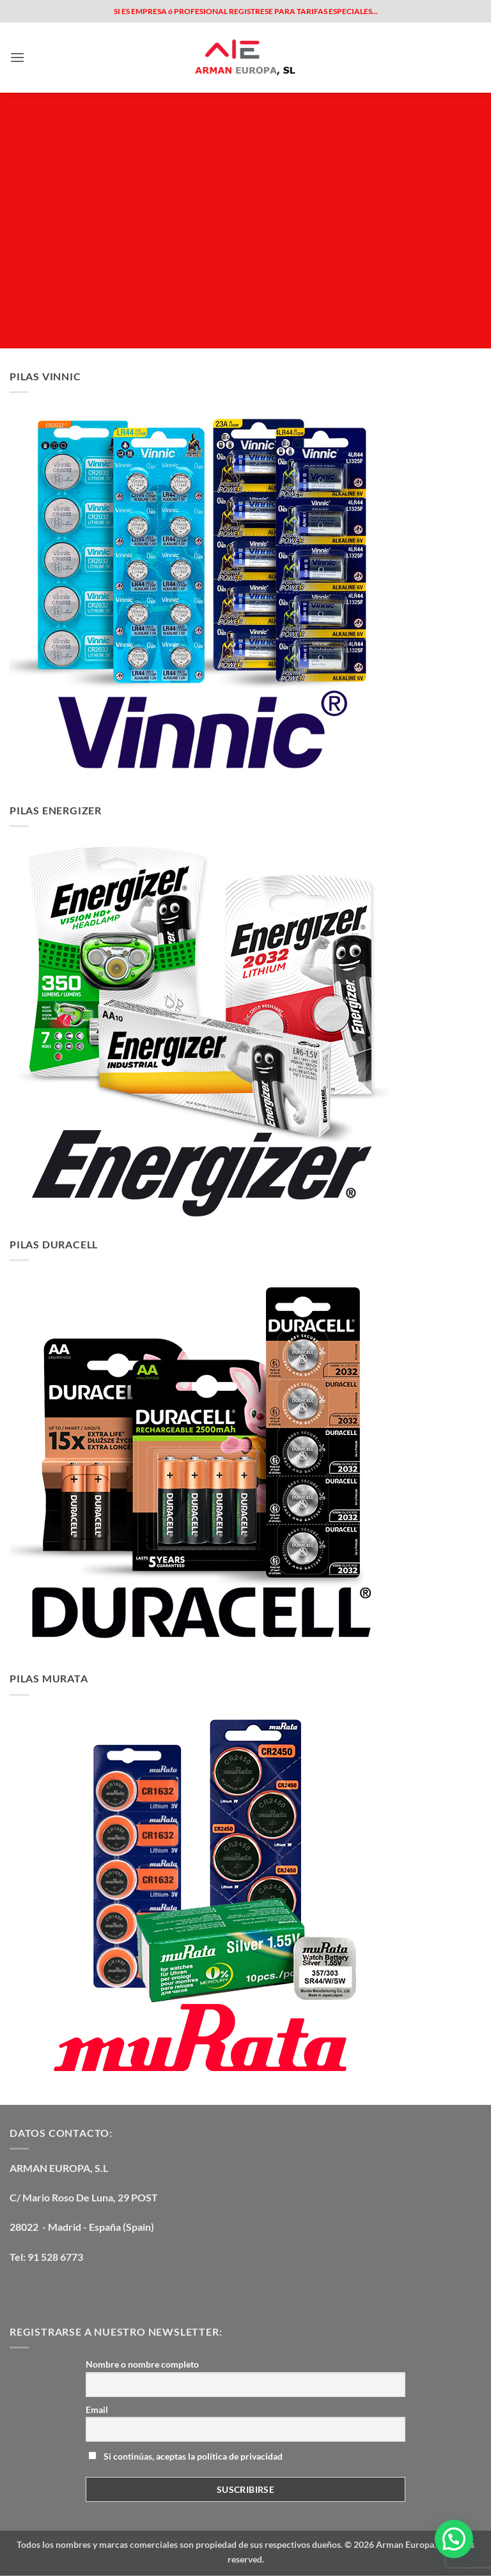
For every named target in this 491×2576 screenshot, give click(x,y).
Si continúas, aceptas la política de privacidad (185, 2456)
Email (97, 2409)
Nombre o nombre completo (142, 2364)
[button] (17, 57)
